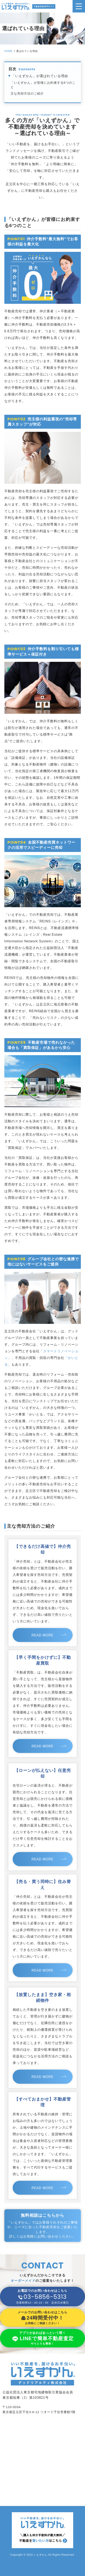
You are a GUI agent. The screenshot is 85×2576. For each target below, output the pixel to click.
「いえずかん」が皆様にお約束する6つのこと (43, 85)
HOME (8, 51)
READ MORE (42, 1635)
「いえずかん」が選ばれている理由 (40, 76)
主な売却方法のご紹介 (27, 93)
